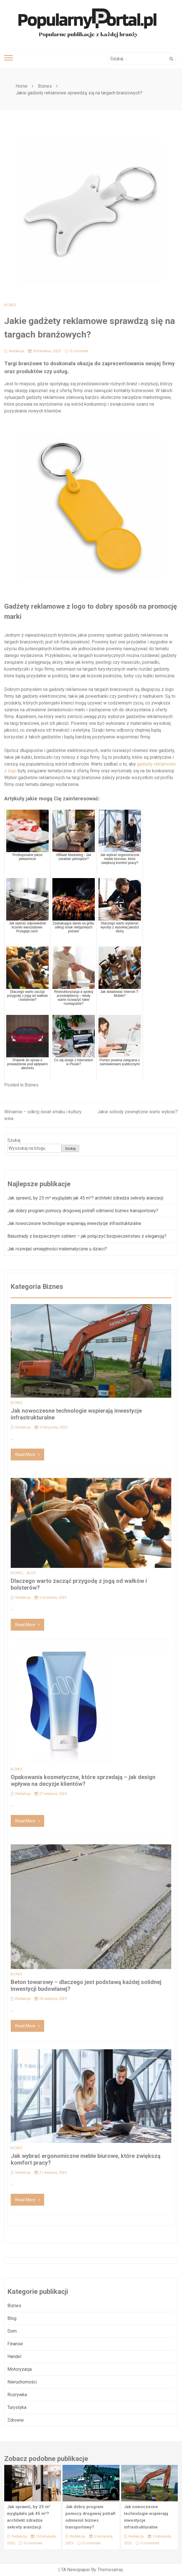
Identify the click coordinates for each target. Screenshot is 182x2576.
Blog (31, 1573)
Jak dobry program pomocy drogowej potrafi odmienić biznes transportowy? (82, 1210)
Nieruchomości (22, 2382)
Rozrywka (17, 2394)
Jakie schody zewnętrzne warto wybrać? (137, 1111)
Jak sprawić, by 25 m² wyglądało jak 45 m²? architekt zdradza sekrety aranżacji (85, 1198)
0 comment (76, 351)
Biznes (10, 305)
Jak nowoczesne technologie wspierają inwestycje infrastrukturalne (74, 1223)
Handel (14, 2356)
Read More (27, 1454)
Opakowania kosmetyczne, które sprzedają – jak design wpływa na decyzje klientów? (83, 1780)
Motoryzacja (19, 2369)
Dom (12, 2331)
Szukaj (13, 1140)
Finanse (15, 2343)
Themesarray (110, 2569)
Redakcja (14, 351)
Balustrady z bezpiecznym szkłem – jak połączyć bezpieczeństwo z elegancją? (86, 1236)
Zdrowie (15, 2420)
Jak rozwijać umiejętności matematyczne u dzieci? (57, 1249)
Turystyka (16, 2407)
